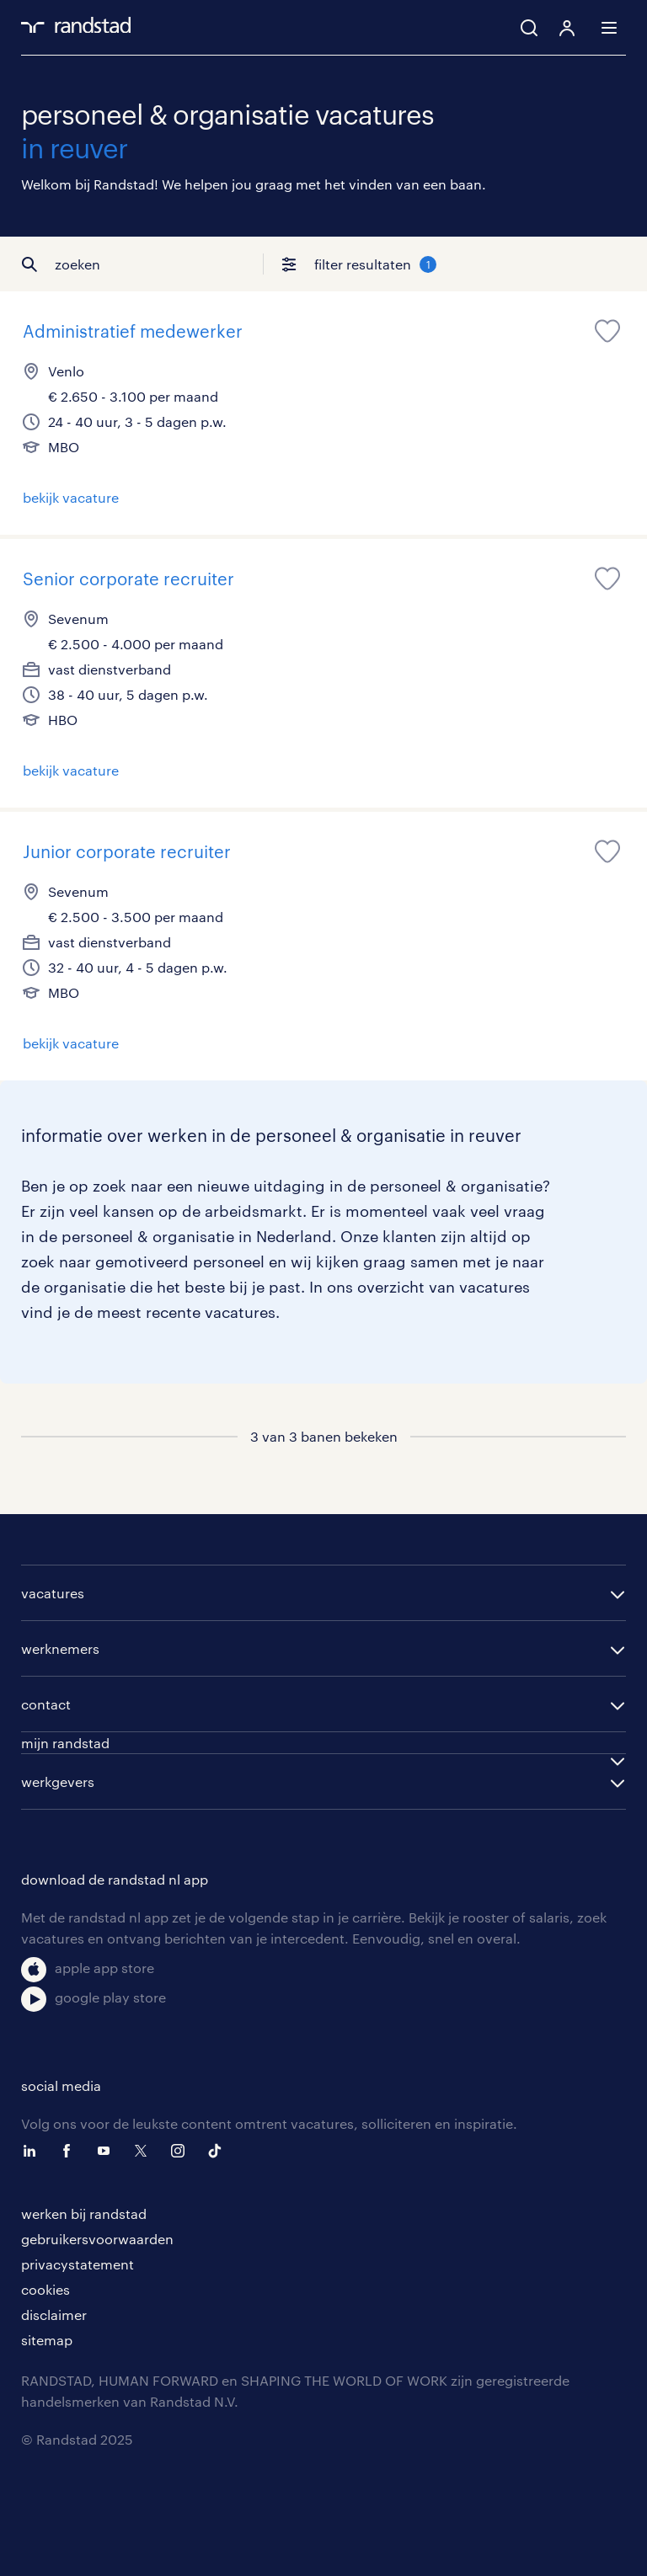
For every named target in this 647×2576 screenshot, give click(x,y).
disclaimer (54, 2315)
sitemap (46, 2340)
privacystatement (77, 2264)
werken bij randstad (84, 2213)
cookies (45, 2289)
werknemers (60, 1648)
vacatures (52, 1593)
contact (46, 1704)
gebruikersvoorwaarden (97, 2239)
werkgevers (57, 1781)
